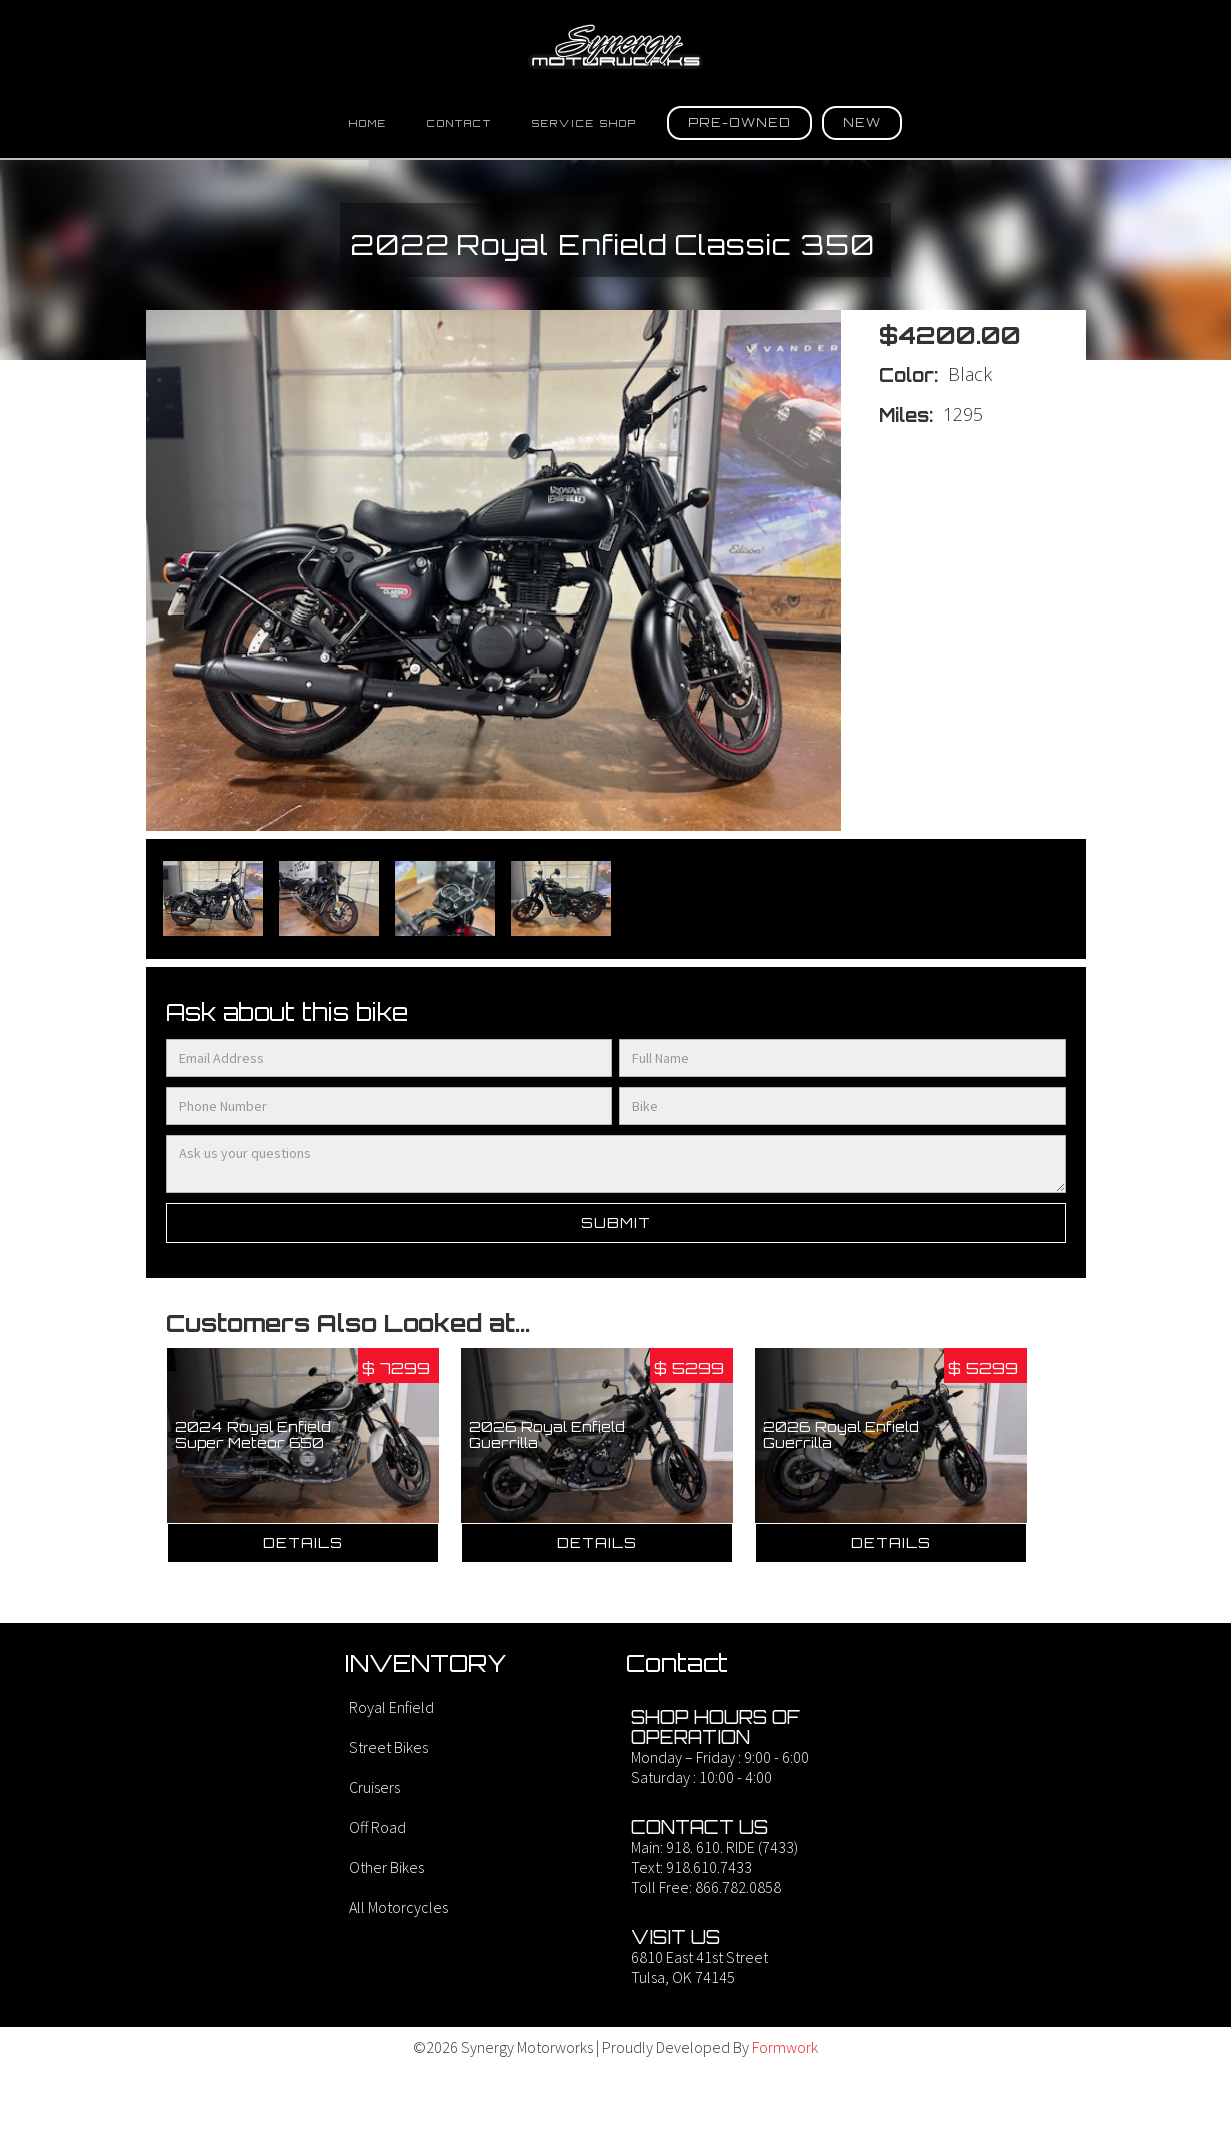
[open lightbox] (213, 899)
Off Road (377, 1827)
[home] (616, 46)
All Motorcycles (398, 1907)
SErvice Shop (584, 123)
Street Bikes (388, 1747)
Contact (459, 123)
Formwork (785, 2047)
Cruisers (374, 1787)
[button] (739, 123)
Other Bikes (386, 1867)
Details (303, 1542)
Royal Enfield (391, 1707)
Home (368, 123)
